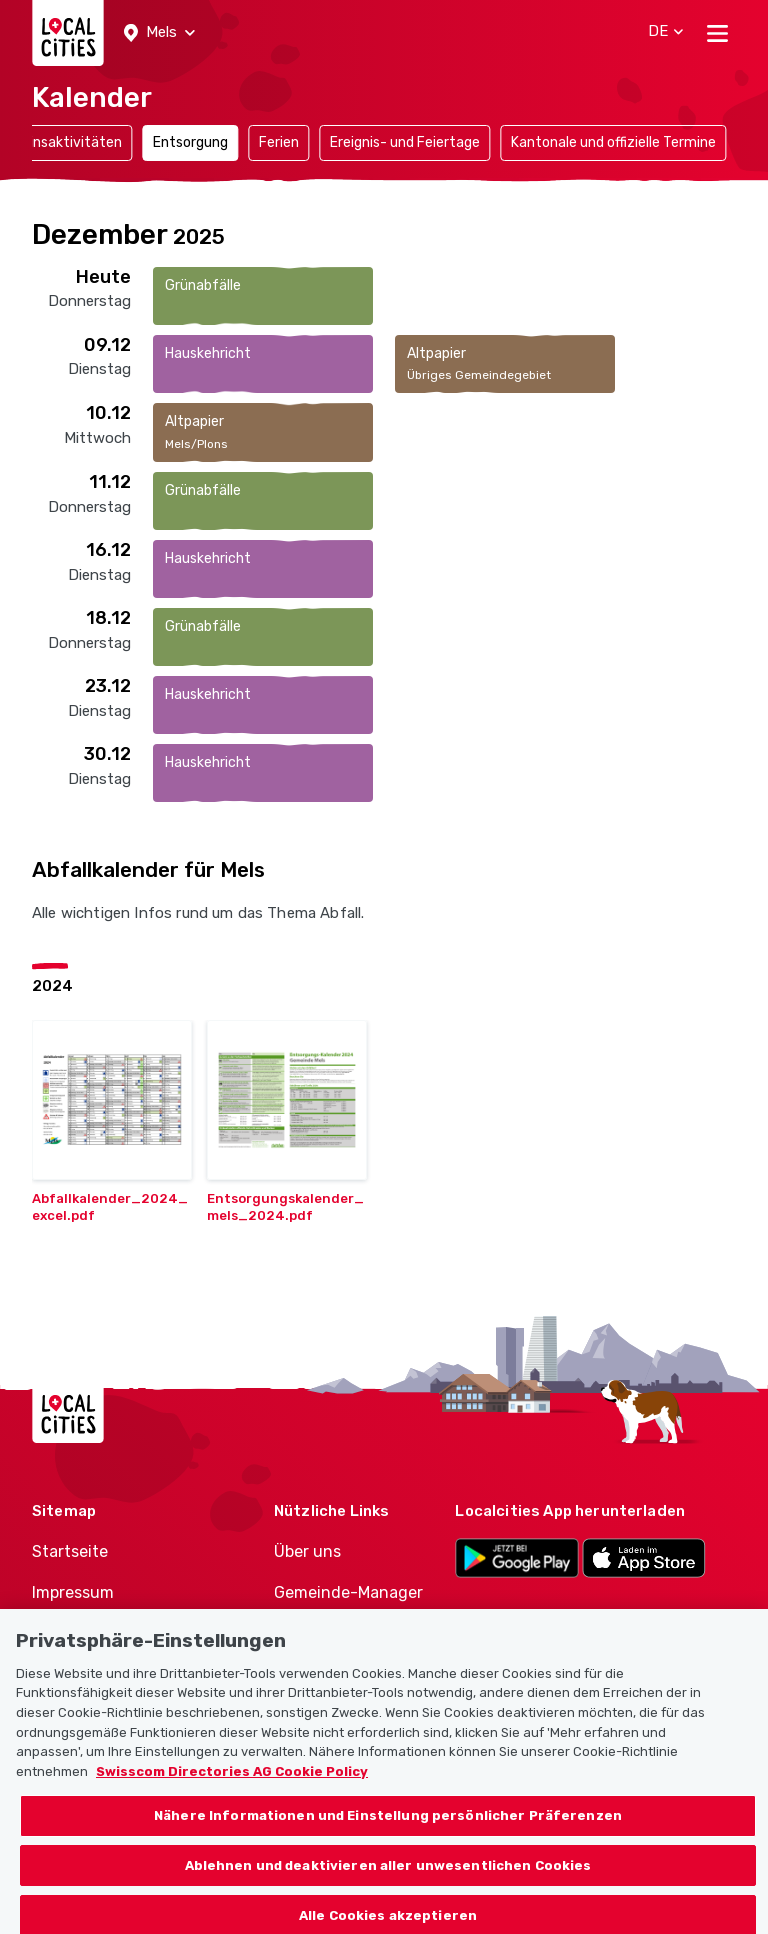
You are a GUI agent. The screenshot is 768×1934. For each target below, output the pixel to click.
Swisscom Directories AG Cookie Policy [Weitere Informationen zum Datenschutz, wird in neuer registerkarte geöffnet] (232, 1781)
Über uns (307, 1551)
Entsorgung (190, 142)
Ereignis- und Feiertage (405, 142)
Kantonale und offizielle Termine (613, 142)
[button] (159, 33)
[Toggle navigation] (717, 33)
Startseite (70, 1551)
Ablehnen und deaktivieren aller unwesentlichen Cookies (388, 1875)
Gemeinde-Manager (348, 1592)
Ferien (279, 142)
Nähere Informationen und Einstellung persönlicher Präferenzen (388, 1826)
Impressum (73, 1592)
